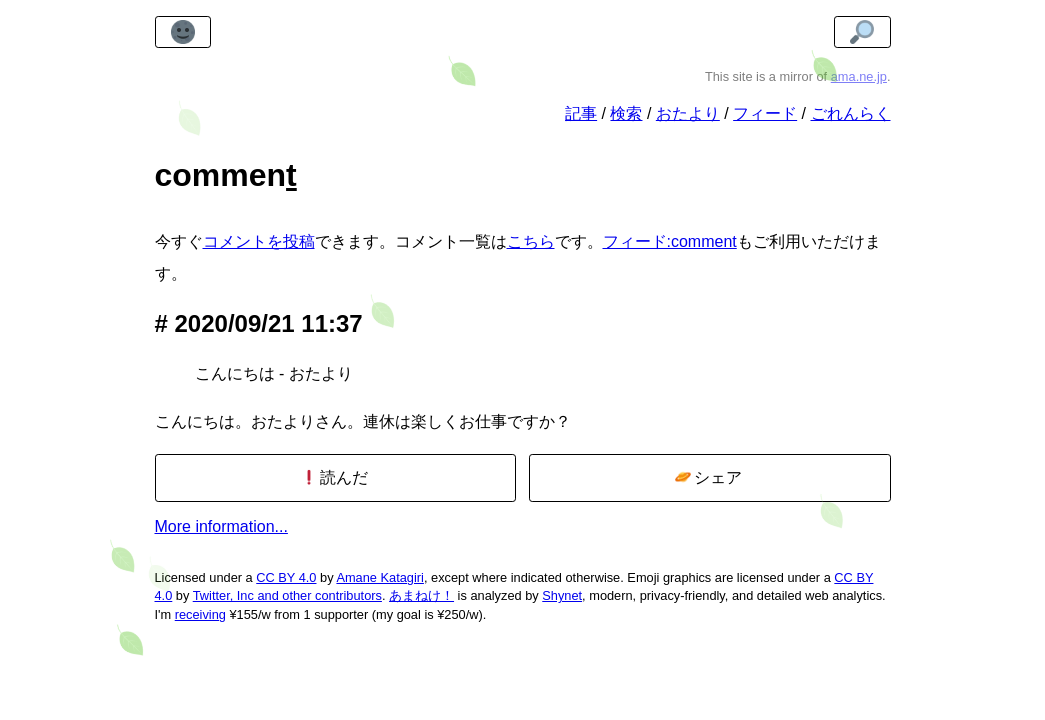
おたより (688, 113)
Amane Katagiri (380, 577)
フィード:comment (670, 241)
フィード (765, 113)
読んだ (334, 477)
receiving (200, 614)
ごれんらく (851, 113)
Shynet (562, 595)
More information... (221, 526)
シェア (708, 477)
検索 (626, 113)
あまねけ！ (421, 595)
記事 (581, 113)
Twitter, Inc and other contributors (287, 595)
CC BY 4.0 (286, 577)
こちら (531, 241)
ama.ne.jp (859, 76)
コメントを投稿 (259, 241)
